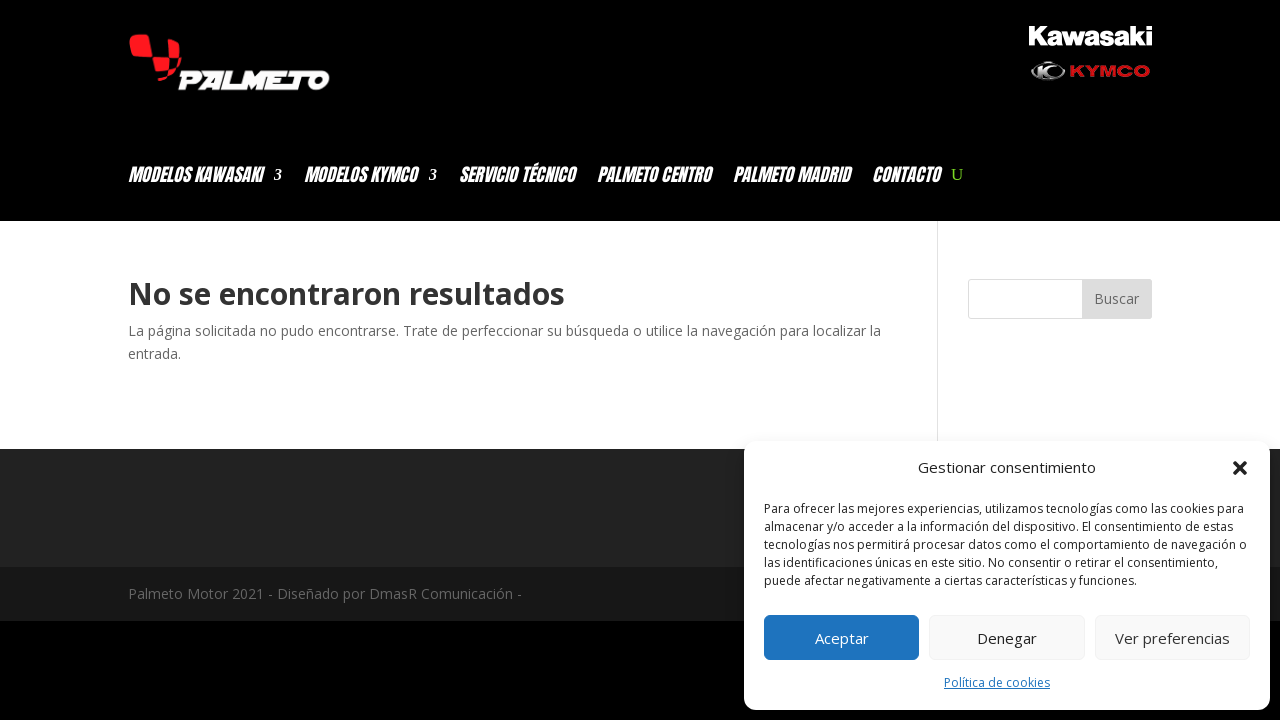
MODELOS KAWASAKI (195, 178)
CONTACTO (906, 178)
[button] (1240, 468)
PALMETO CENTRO (654, 178)
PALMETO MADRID (791, 178)
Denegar (1007, 638)
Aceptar (842, 638)
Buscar (1116, 298)
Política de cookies (997, 682)
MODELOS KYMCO (360, 178)
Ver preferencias (1172, 638)
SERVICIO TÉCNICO (517, 178)
